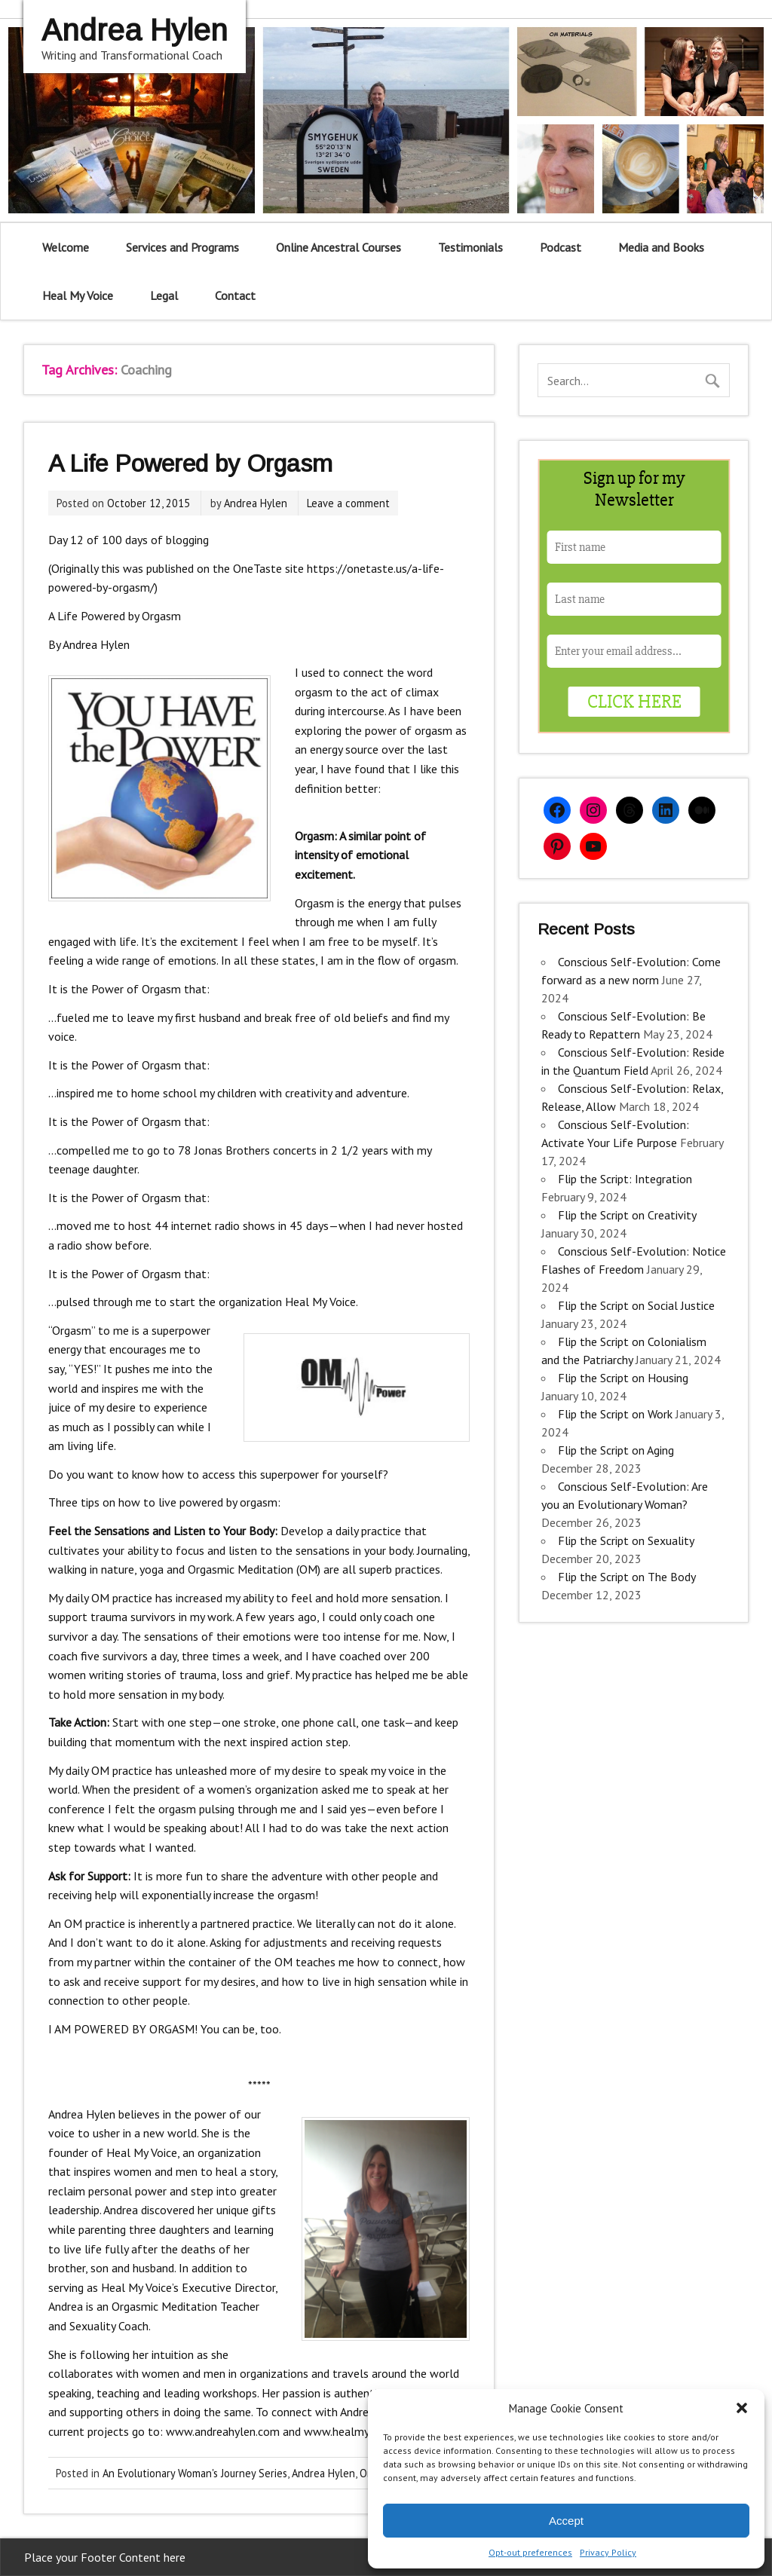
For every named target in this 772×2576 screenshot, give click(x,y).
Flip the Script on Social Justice (636, 1305)
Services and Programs (182, 247)
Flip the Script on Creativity (627, 1214)
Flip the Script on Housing (623, 1377)
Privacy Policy (608, 2552)
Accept (566, 2520)
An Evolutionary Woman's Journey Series (195, 2473)
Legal (164, 295)
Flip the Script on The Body (626, 1576)
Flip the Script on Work (615, 1413)
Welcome (65, 247)
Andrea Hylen (255, 503)
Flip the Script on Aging (616, 1450)
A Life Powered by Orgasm (190, 463)
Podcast (560, 247)
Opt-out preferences (530, 2552)
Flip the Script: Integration (625, 1178)
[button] (741, 2407)
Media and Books (661, 247)
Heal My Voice (77, 295)
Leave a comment (348, 503)
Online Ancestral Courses (338, 247)
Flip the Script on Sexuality (626, 1540)
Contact (235, 295)
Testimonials (470, 247)
